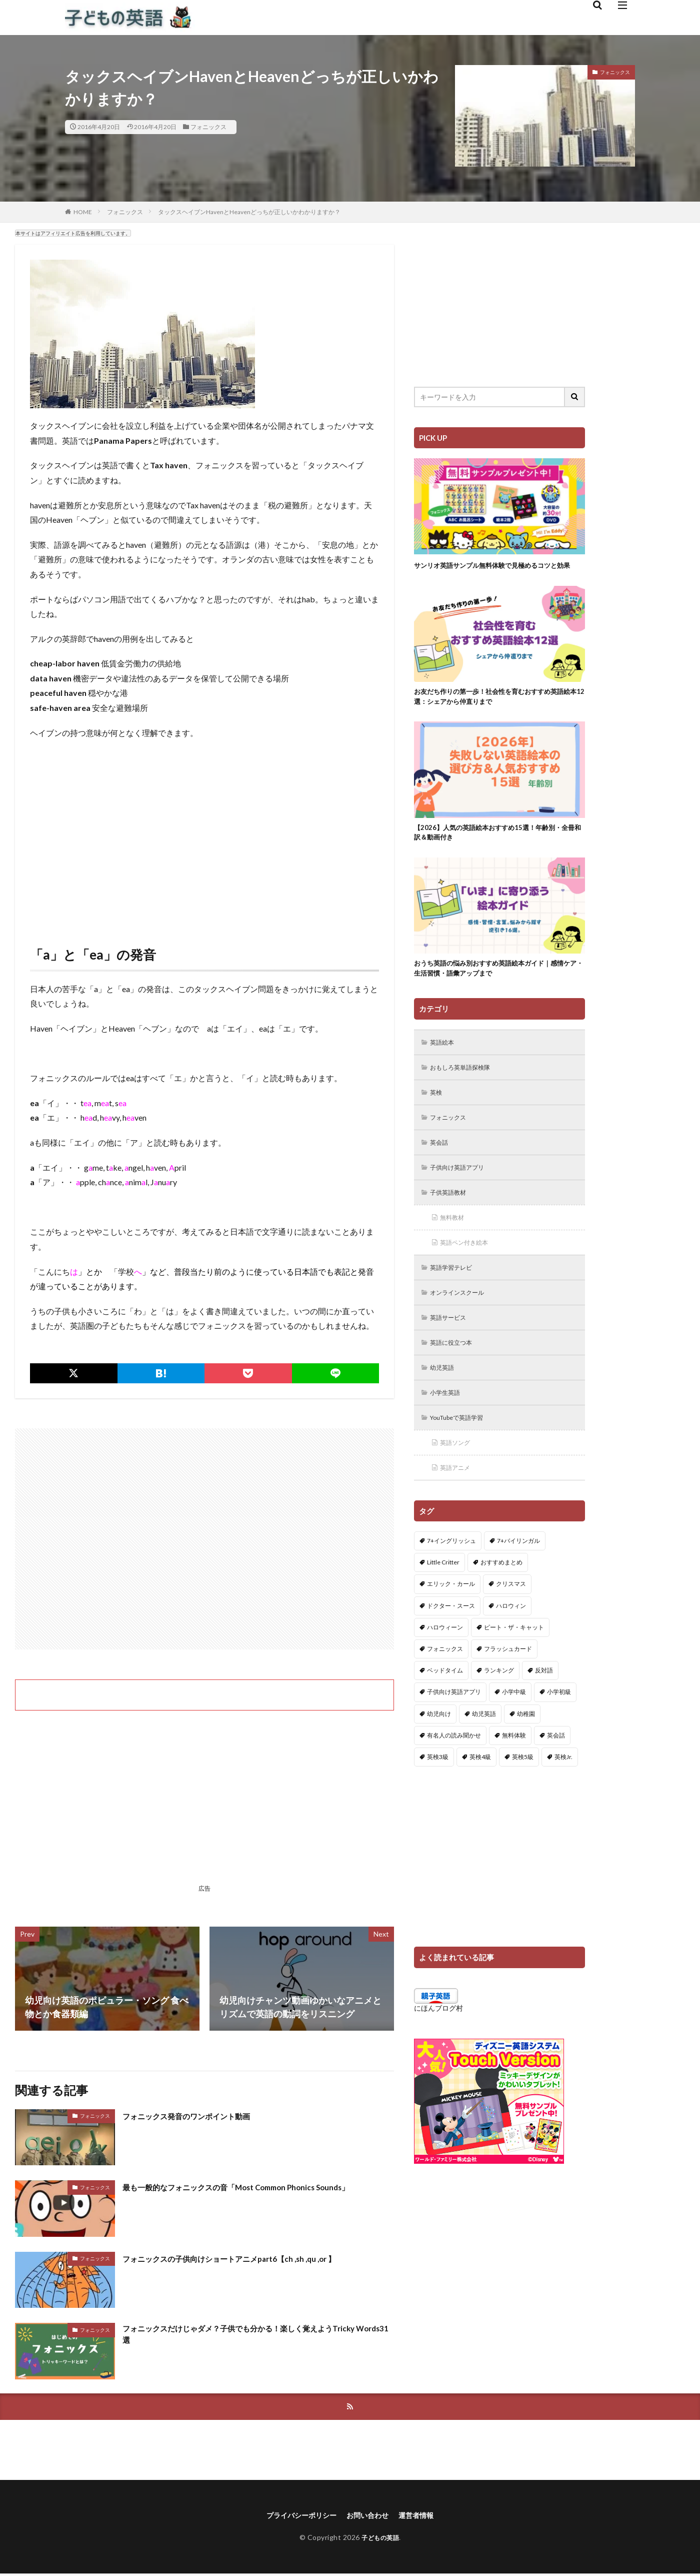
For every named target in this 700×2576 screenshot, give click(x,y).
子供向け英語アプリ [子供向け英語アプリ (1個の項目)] (454, 1730)
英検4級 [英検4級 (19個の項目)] (480, 1795)
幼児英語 (445, 1401)
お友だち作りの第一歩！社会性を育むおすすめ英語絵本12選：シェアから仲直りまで (496, 709)
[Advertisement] (204, 845)
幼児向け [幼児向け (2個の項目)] (439, 1752)
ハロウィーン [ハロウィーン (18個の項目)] (445, 1665)
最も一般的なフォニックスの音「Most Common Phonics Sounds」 (257, 2186)
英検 (438, 1115)
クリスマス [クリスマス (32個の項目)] (511, 1622)
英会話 (441, 1167)
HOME (83, 212)
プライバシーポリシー (296, 2516)
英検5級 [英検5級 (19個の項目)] (523, 1795)
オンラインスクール (462, 1323)
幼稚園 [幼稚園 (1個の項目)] (526, 1752)
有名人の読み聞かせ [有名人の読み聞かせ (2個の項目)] (454, 1773)
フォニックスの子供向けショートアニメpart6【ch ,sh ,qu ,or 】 (249, 2258)
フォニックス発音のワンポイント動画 (199, 2115)
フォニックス (208, 127)
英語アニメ (458, 1505)
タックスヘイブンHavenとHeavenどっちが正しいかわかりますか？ (249, 212)
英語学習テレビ (455, 1297)
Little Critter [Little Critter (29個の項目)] (443, 1600)
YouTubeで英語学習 (462, 1453)
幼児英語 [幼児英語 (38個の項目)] (484, 1752)
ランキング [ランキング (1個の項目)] (499, 1708)
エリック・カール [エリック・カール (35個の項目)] (451, 1622)
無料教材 (455, 1245)
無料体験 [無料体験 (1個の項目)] (514, 1773)
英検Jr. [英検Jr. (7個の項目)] (563, 1795)
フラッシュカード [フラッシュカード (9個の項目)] (508, 1686)
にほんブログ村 (438, 2046)
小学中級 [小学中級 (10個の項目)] (514, 1730)
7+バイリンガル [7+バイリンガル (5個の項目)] (518, 1579)
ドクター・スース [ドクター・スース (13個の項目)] (451, 1643)
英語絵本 (445, 1063)
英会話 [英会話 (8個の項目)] (556, 1773)
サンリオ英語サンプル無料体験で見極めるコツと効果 (496, 570)
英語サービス (452, 1349)
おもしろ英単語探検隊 (466, 1089)
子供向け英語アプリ (462, 1193)
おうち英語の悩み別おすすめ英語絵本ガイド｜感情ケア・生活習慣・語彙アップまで (496, 987)
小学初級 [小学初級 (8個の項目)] (559, 1730)
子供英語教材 (452, 1219)
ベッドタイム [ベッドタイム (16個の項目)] (445, 1708)
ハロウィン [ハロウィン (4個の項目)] (511, 1643)
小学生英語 (448, 1427)
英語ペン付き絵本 (469, 1271)
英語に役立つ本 (455, 1375)
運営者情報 (424, 2516)
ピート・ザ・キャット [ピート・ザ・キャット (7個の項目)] (514, 1665)
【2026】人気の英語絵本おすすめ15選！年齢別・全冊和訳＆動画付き (499, 848)
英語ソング (458, 1479)
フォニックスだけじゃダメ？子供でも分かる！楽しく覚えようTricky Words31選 (248, 2336)
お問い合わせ (370, 2516)
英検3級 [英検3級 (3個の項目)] (437, 1795)
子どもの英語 (380, 2539)
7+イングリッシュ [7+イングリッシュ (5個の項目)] (451, 1579)
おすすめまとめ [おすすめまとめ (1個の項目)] (501, 1600)
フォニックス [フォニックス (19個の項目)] (445, 1686)
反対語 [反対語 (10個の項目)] (544, 1708)
